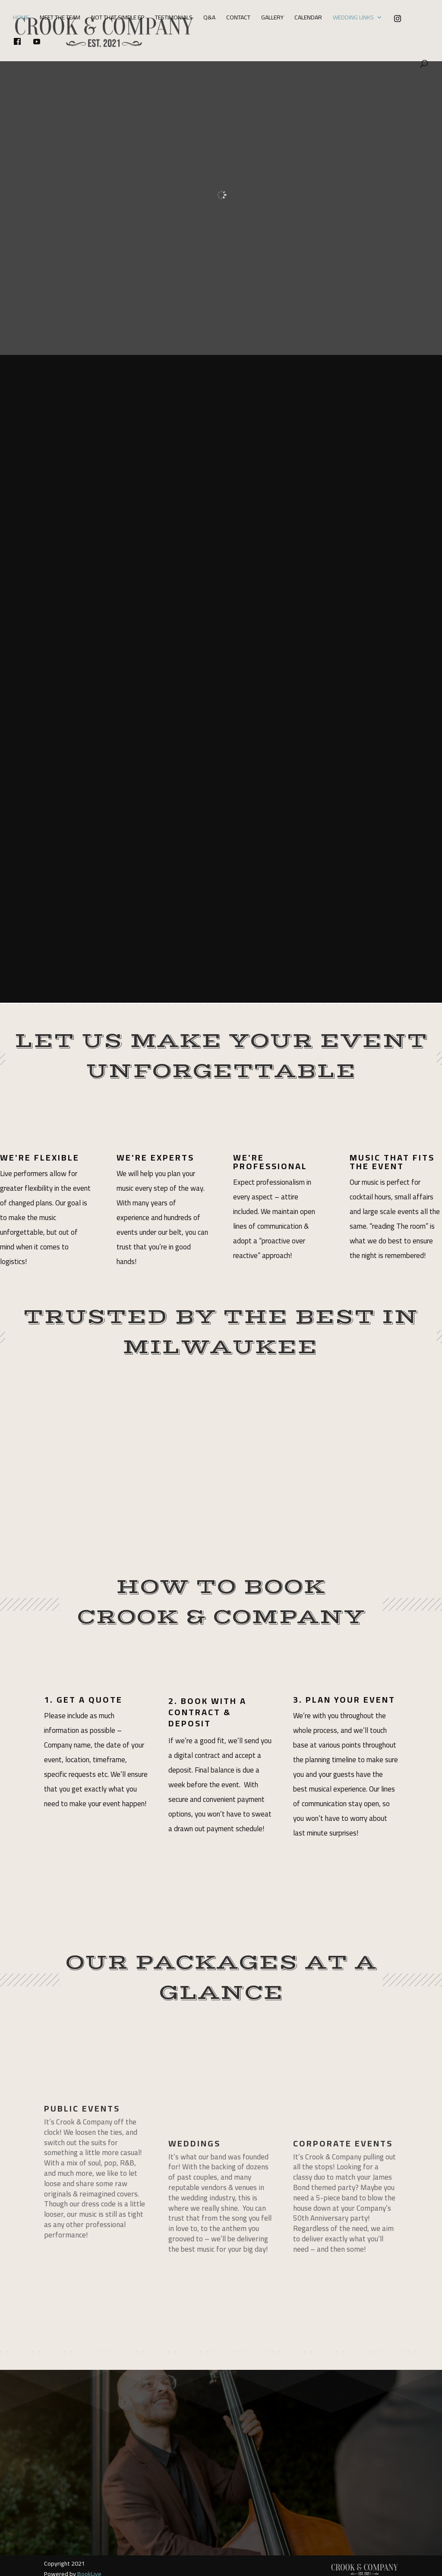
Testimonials (174, 18)
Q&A (209, 18)
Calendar (308, 18)
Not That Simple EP (117, 18)
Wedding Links (353, 18)
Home (21, 18)
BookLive (89, 2551)
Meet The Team (60, 18)
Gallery (272, 18)
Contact (238, 18)
